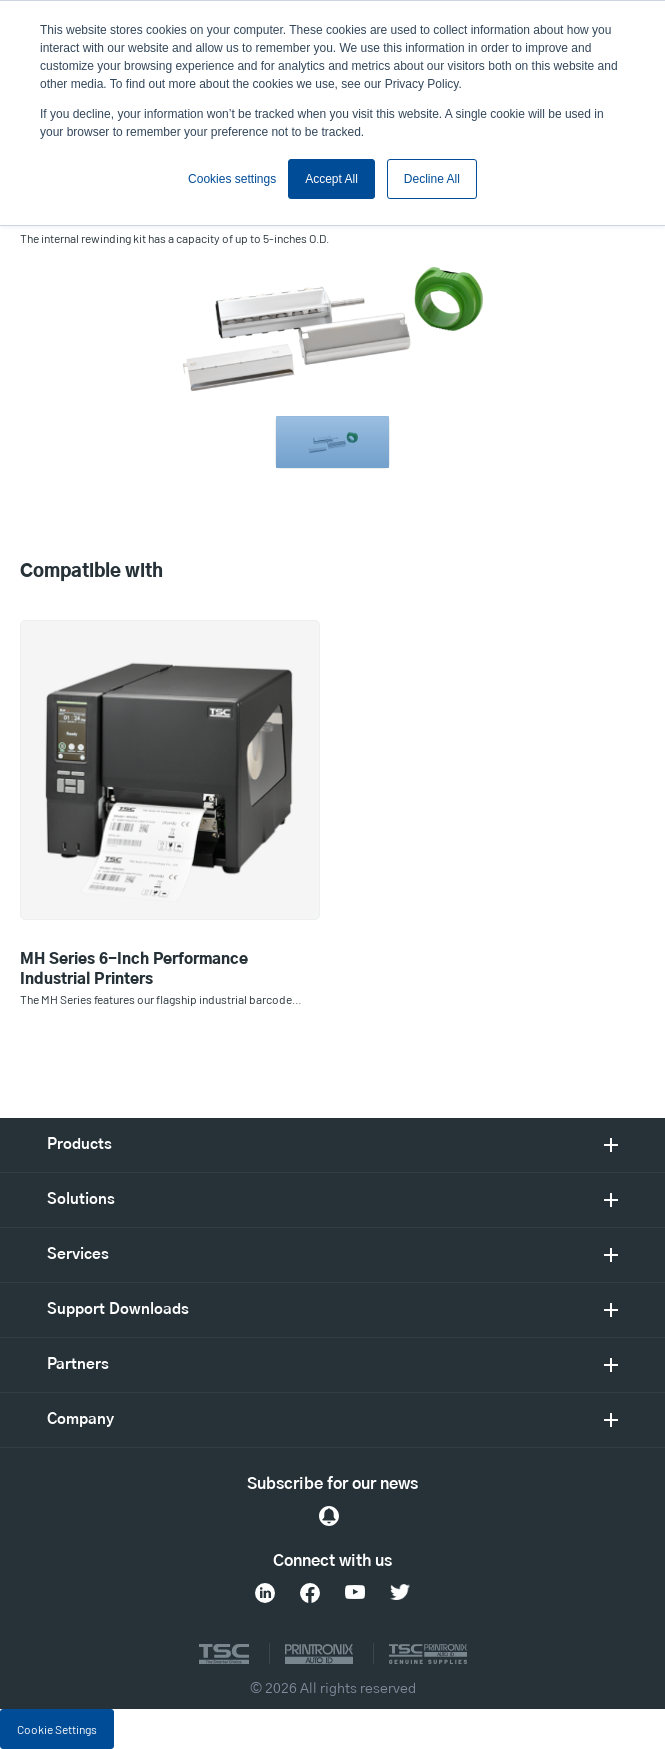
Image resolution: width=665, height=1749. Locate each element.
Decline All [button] (432, 179)
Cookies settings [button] (232, 179)
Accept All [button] (331, 179)
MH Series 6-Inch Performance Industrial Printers (134, 969)
